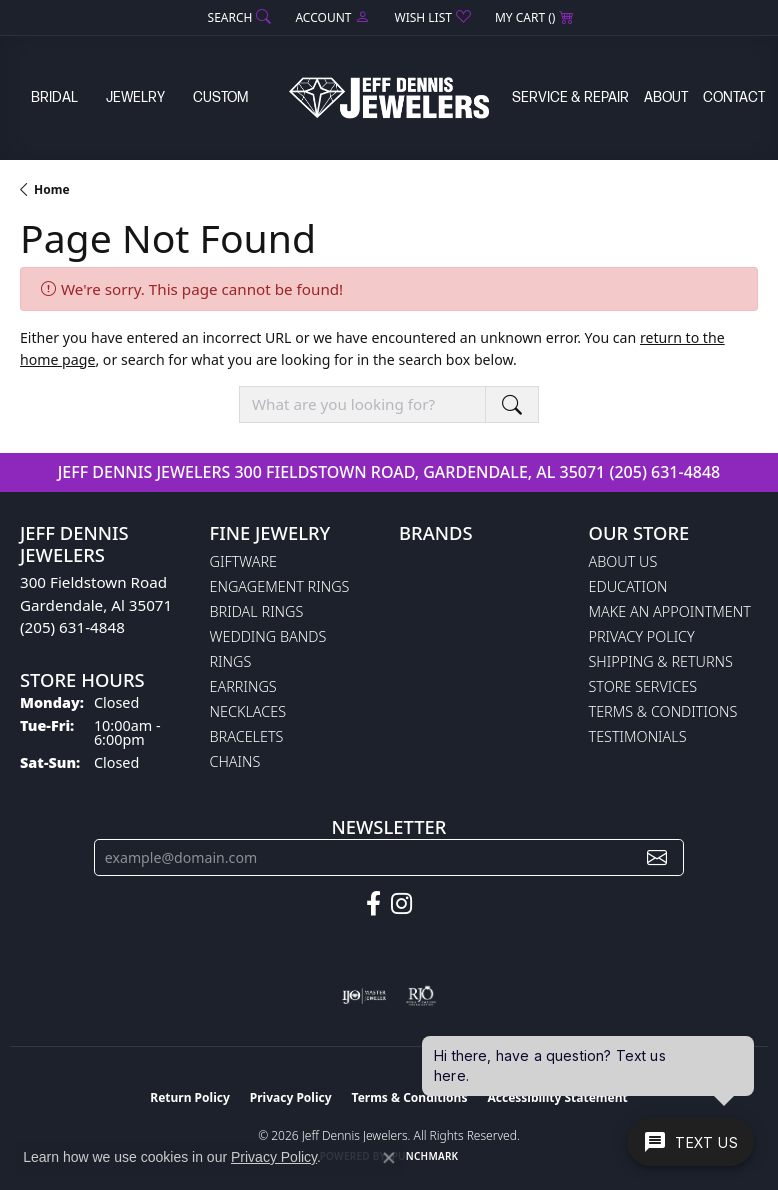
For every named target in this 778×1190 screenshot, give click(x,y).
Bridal (54, 97)
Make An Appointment (670, 611)
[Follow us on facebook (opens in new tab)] (373, 904)
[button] (238, 17)
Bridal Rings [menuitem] (257, 611)
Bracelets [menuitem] (247, 736)
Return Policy (190, 1097)
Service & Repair (570, 97)
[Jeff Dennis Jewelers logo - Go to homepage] (389, 97)
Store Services (643, 686)
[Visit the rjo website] (421, 996)
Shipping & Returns (661, 661)
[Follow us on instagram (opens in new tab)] (401, 904)
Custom (220, 97)
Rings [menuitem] (231, 661)
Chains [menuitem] (235, 761)
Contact (734, 97)
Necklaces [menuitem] (248, 711)
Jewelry (135, 97)
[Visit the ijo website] (364, 996)
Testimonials (638, 736)
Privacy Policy (642, 636)
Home (52, 189)
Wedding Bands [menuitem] (268, 636)
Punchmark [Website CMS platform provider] (425, 1156)
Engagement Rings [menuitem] (280, 586)
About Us (623, 561)
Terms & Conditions (663, 711)
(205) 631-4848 (664, 472)
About (666, 97)
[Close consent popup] (389, 1158)
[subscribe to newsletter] (657, 857)
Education (628, 586)
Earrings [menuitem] (243, 686)
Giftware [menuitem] (243, 561)
